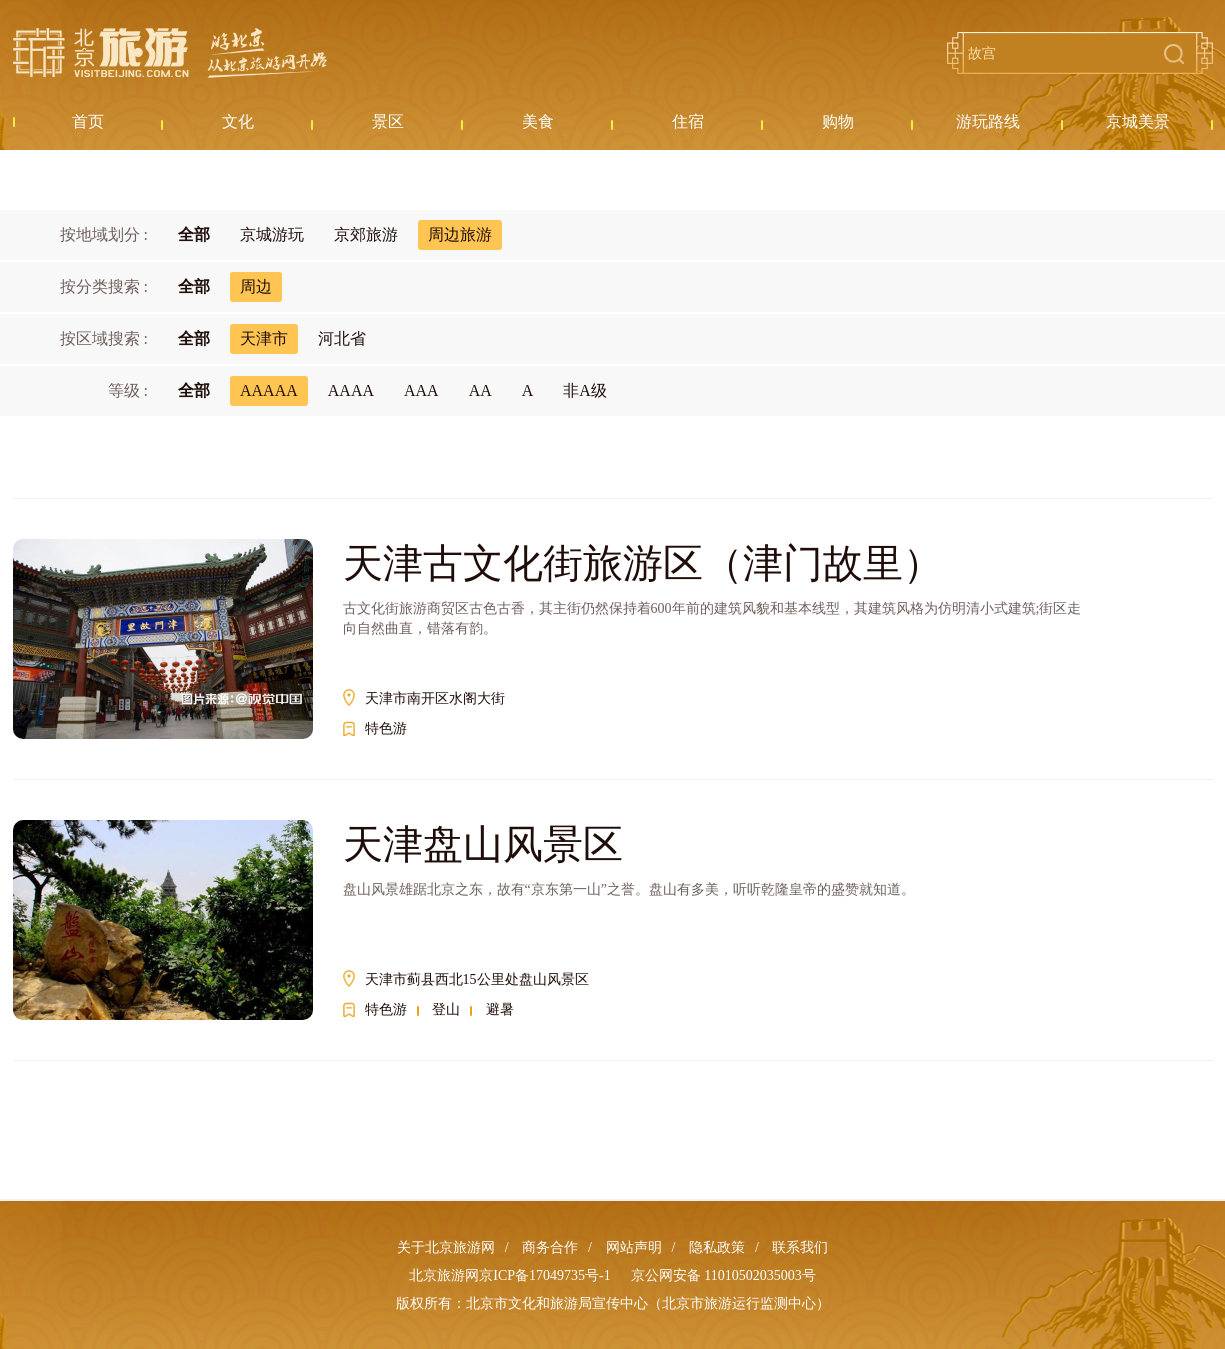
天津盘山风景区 (483, 844)
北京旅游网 (170, 53)
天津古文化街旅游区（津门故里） (643, 563)
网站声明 (634, 1247)
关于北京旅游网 (446, 1247)
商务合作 (550, 1247)
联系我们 (800, 1247)
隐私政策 (717, 1247)
